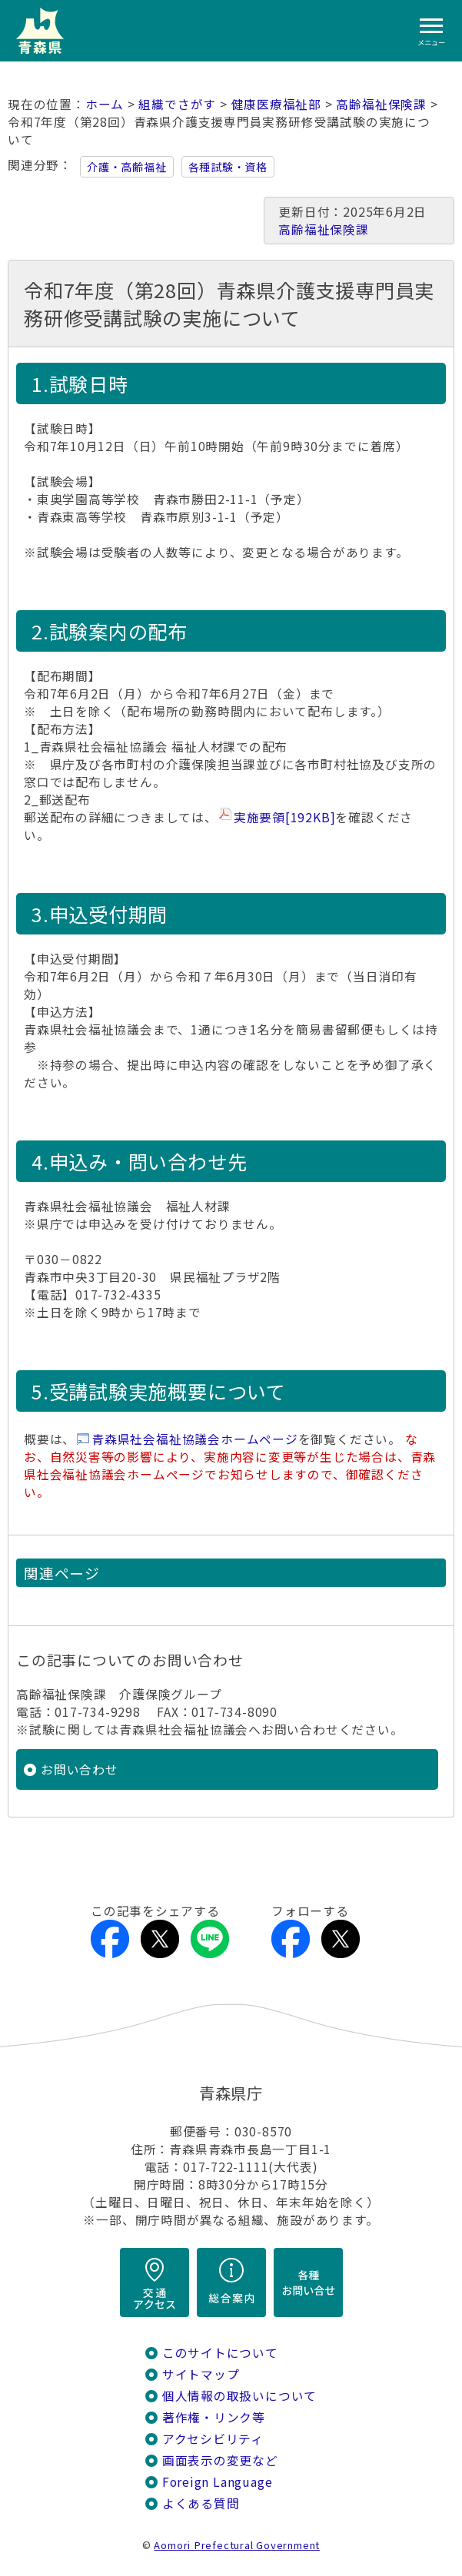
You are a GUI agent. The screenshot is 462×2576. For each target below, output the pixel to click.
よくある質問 (201, 2503)
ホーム (104, 104)
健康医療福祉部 (276, 104)
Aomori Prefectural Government (237, 2545)
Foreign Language (217, 2482)
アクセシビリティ (213, 2439)
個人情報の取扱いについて (239, 2396)
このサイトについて (220, 2353)
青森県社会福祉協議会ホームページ (194, 1439)
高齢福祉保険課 (381, 104)
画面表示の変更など (220, 2460)
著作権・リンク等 (213, 2417)
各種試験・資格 (228, 166)
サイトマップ (201, 2374)
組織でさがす (177, 104)
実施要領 (285, 817)
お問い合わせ (79, 1769)
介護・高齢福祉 (127, 166)
